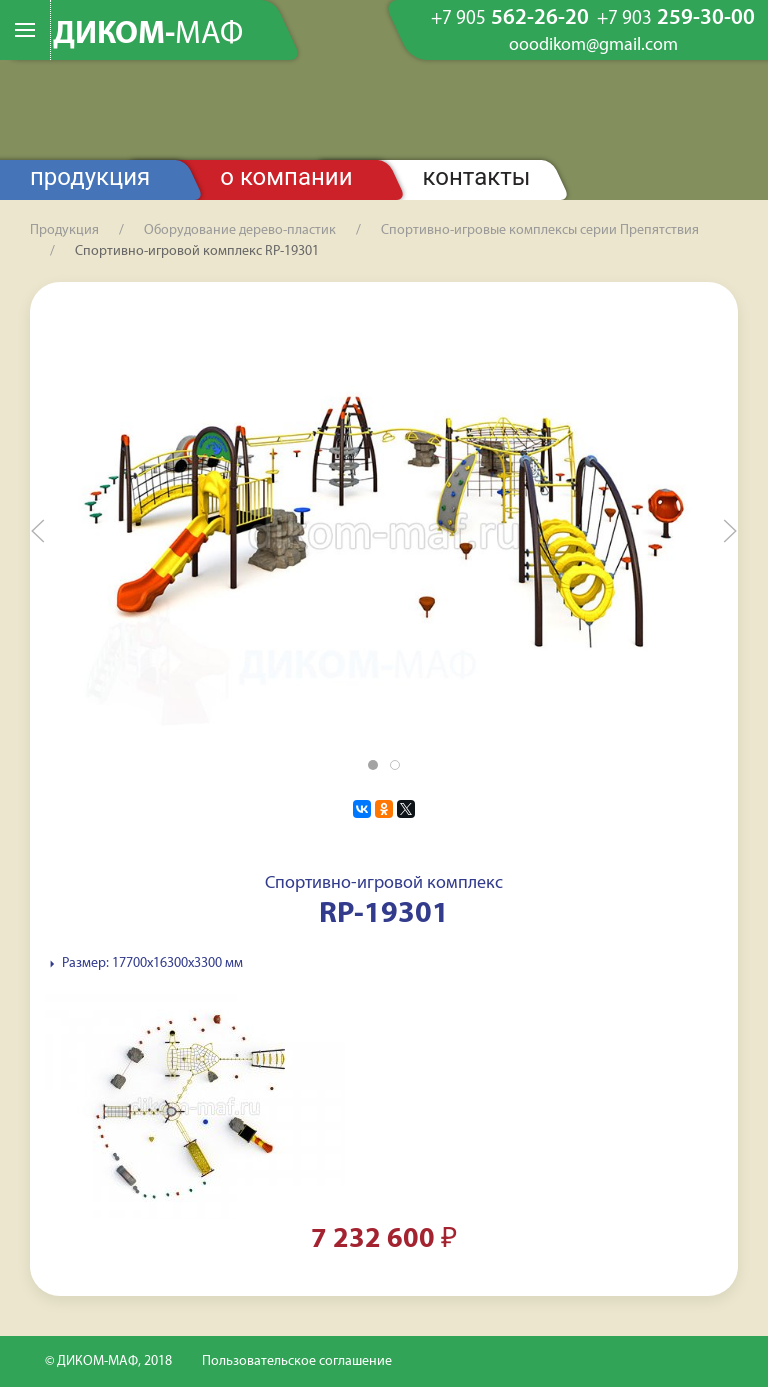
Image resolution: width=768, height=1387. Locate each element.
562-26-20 (510, 19)
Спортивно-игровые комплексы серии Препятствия (540, 230)
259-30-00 (676, 19)
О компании (286, 177)
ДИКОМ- (148, 35)
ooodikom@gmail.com (593, 46)
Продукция (90, 177)
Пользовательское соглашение (297, 1361)
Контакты (477, 177)
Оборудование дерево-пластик (240, 230)
